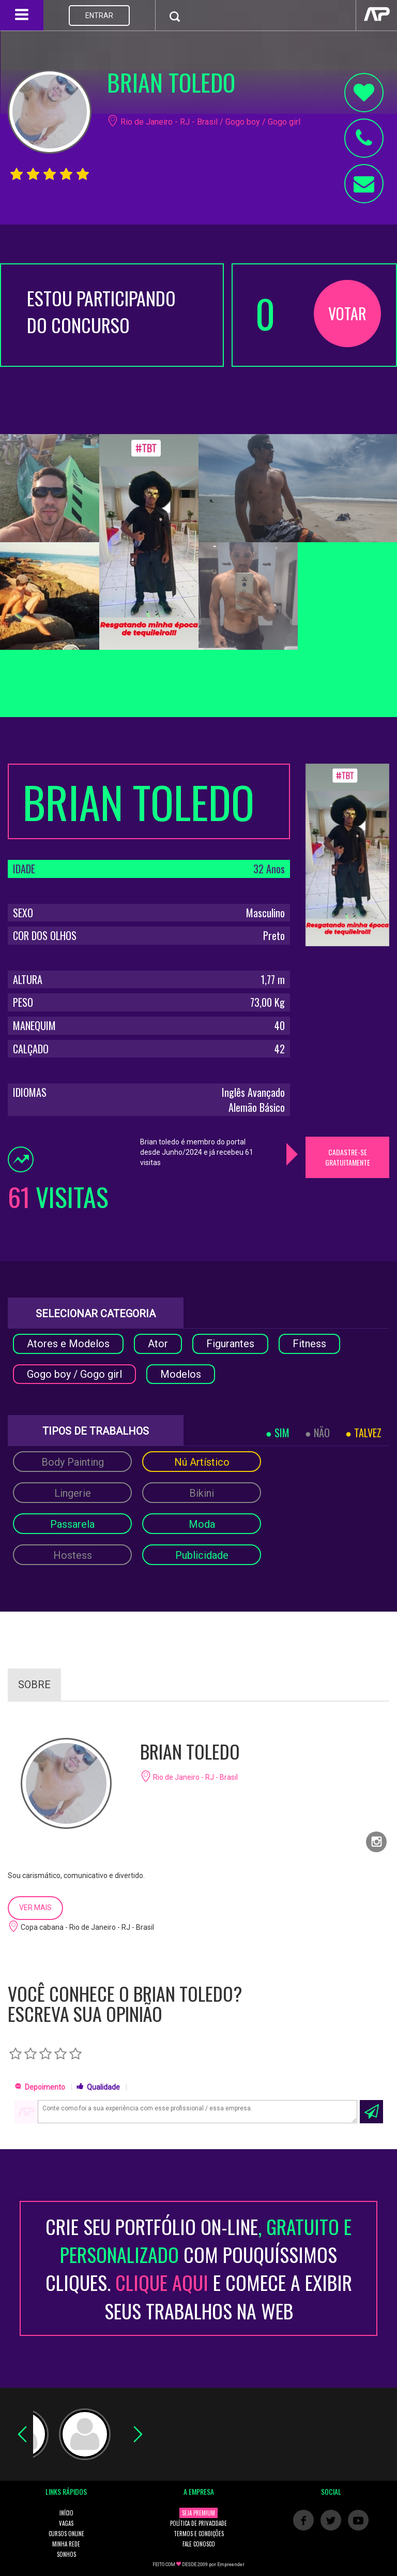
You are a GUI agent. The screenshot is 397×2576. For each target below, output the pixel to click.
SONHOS (66, 2554)
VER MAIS (35, 1907)
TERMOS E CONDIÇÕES (199, 2533)
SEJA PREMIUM (198, 2513)
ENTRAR (99, 15)
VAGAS (66, 2523)
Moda (202, 1524)
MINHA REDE (66, 2544)
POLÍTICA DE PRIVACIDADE (198, 2523)
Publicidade (201, 1555)
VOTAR (347, 313)
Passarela (72, 1524)
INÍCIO (66, 2513)
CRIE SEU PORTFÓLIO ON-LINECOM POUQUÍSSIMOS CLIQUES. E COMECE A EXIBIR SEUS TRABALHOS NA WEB (198, 2268)
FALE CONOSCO (198, 2544)
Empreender (231, 2564)
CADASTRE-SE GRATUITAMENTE (347, 1157)
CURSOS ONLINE (66, 2533)
